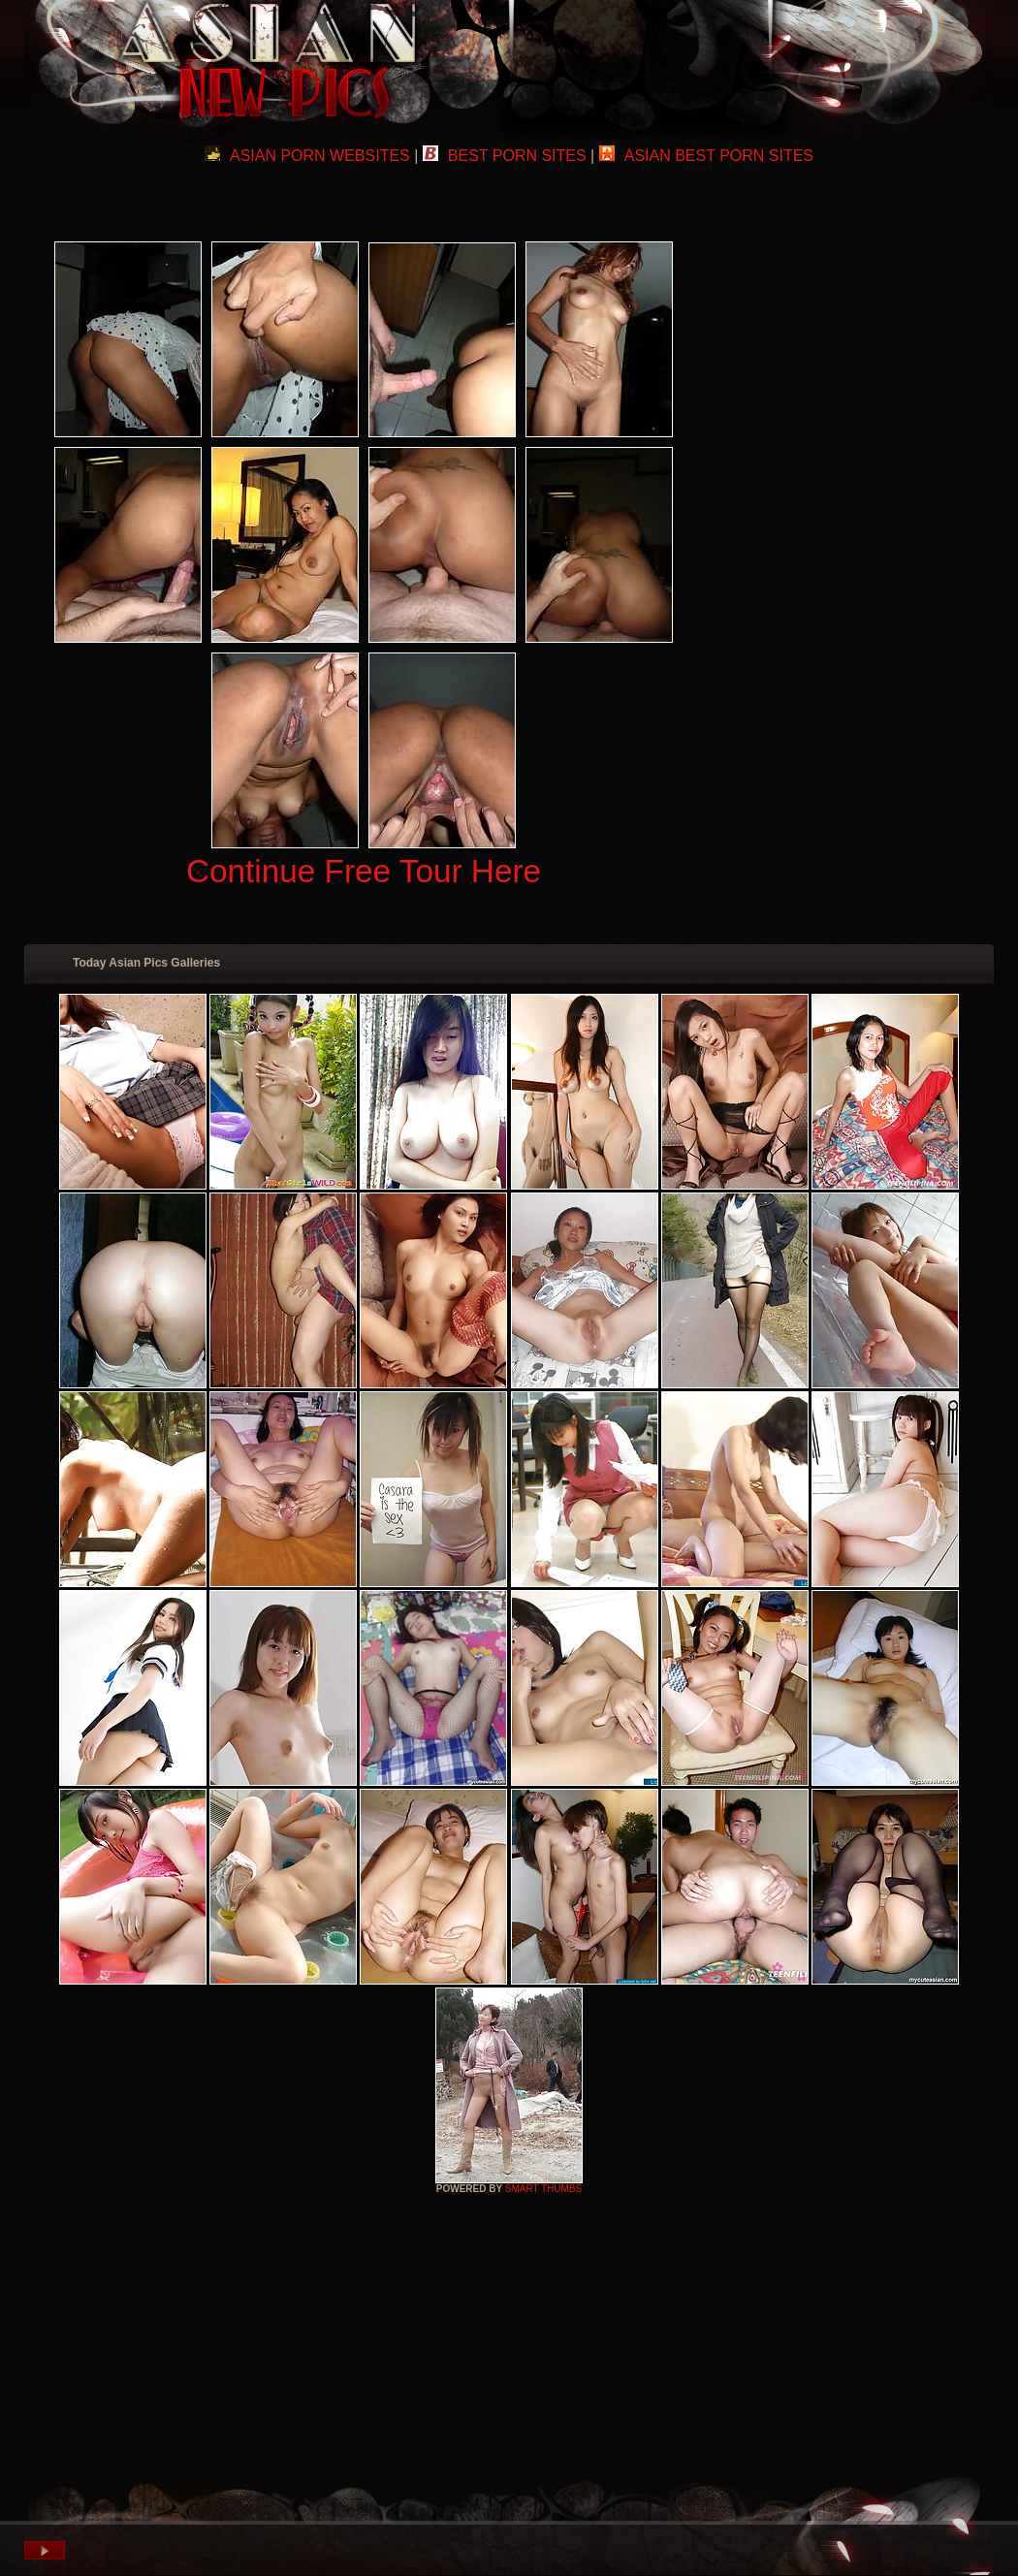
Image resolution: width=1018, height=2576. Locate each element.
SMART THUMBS (543, 2188)
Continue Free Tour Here (363, 871)
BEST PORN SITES (505, 155)
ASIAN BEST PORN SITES (706, 155)
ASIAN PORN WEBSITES (307, 155)
